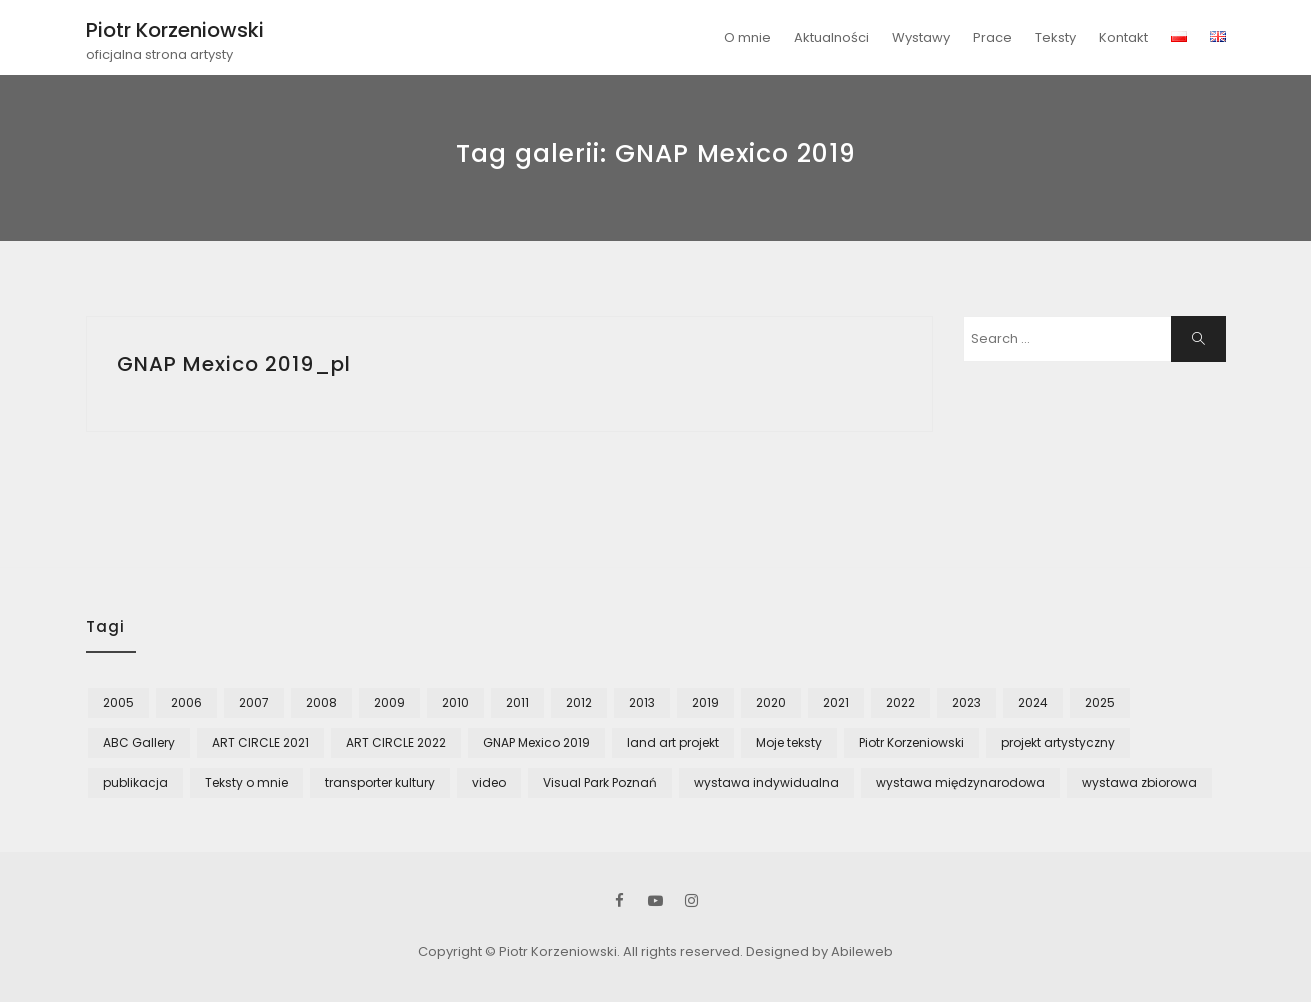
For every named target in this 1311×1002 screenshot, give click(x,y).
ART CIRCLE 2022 (396, 742)
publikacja (135, 782)
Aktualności (831, 37)
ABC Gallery (139, 742)
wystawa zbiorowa (1139, 782)
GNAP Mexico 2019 (536, 742)
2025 (1100, 702)
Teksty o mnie (246, 782)
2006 (186, 702)
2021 (836, 702)
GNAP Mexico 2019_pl (234, 364)
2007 (254, 702)
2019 (705, 702)
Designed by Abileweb (819, 951)
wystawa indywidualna (766, 782)
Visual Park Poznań (600, 782)
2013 (642, 702)
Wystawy (921, 37)
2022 (900, 702)
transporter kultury (380, 782)
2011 (517, 702)
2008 (321, 702)
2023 (966, 702)
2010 (455, 702)
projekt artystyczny (1058, 742)
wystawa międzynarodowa (960, 782)
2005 (118, 702)
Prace (992, 37)
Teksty (1055, 37)
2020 (771, 702)
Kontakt (1123, 37)
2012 (579, 702)
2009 (389, 702)
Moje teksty (789, 742)
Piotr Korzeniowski (175, 30)
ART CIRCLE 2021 (260, 742)
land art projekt (673, 742)
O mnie (747, 37)
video (489, 782)
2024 (1033, 702)
